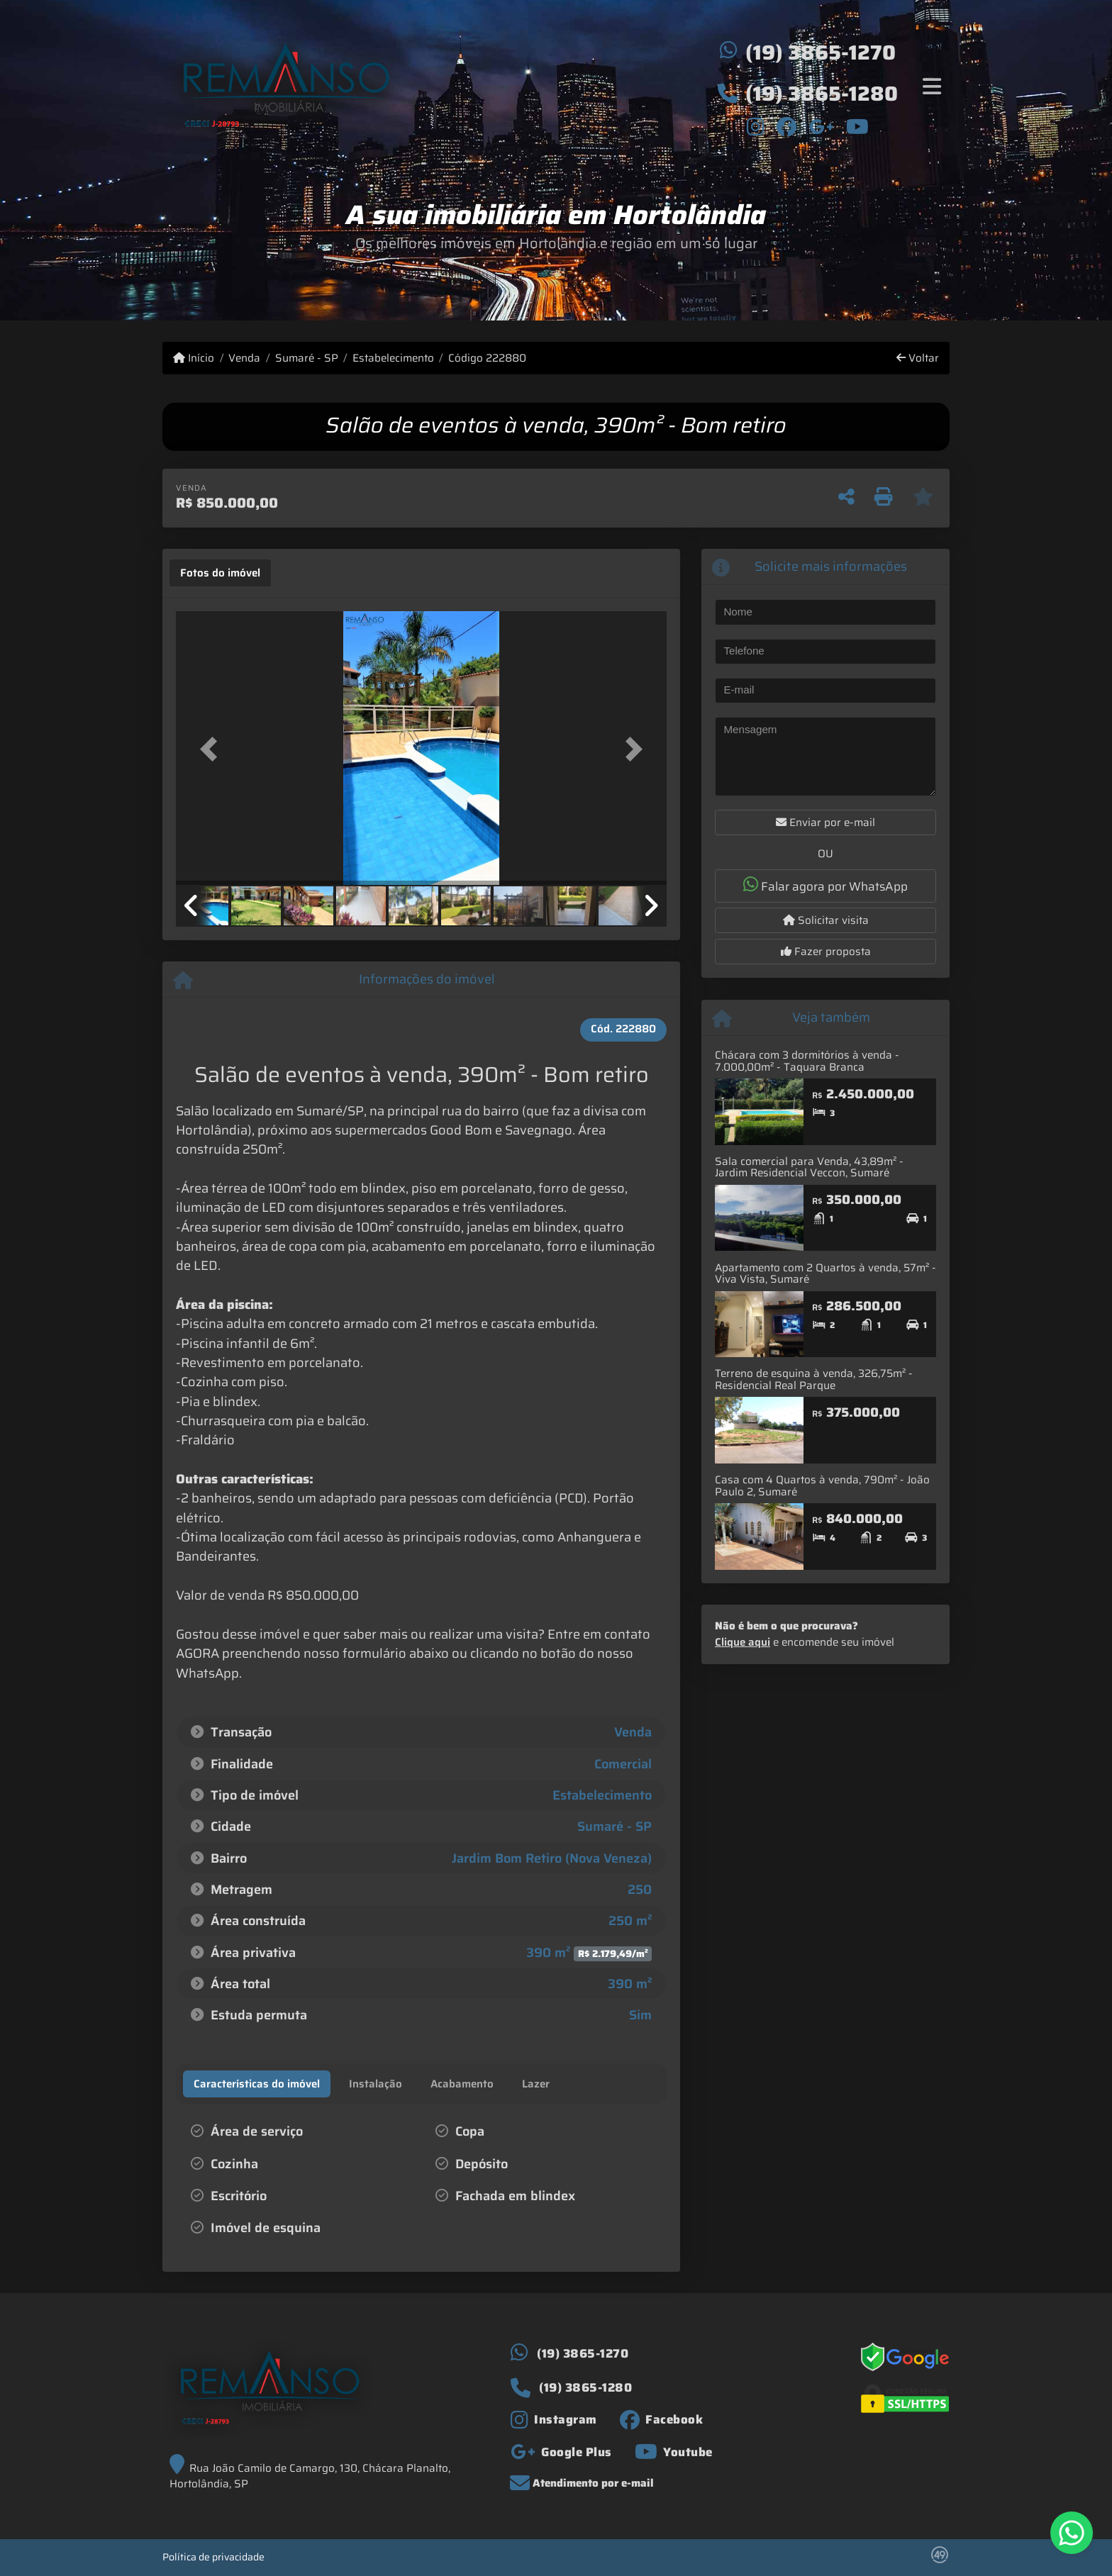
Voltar (917, 358)
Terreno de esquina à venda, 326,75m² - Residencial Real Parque (814, 1379)
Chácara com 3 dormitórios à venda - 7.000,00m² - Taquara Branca (807, 1061)
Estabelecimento (393, 358)
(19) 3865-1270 (820, 52)
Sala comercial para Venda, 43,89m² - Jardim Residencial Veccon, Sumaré (809, 1167)
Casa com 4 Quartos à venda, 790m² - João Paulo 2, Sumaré (822, 1485)
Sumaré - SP (306, 358)
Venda (244, 358)
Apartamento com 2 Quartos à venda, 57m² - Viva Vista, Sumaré (825, 1273)
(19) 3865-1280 (821, 93)
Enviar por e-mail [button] (825, 822)
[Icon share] (756, 126)
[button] (213, 749)
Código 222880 (487, 358)
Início (193, 358)
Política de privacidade (213, 2557)
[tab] (220, 572)
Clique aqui (742, 1642)
